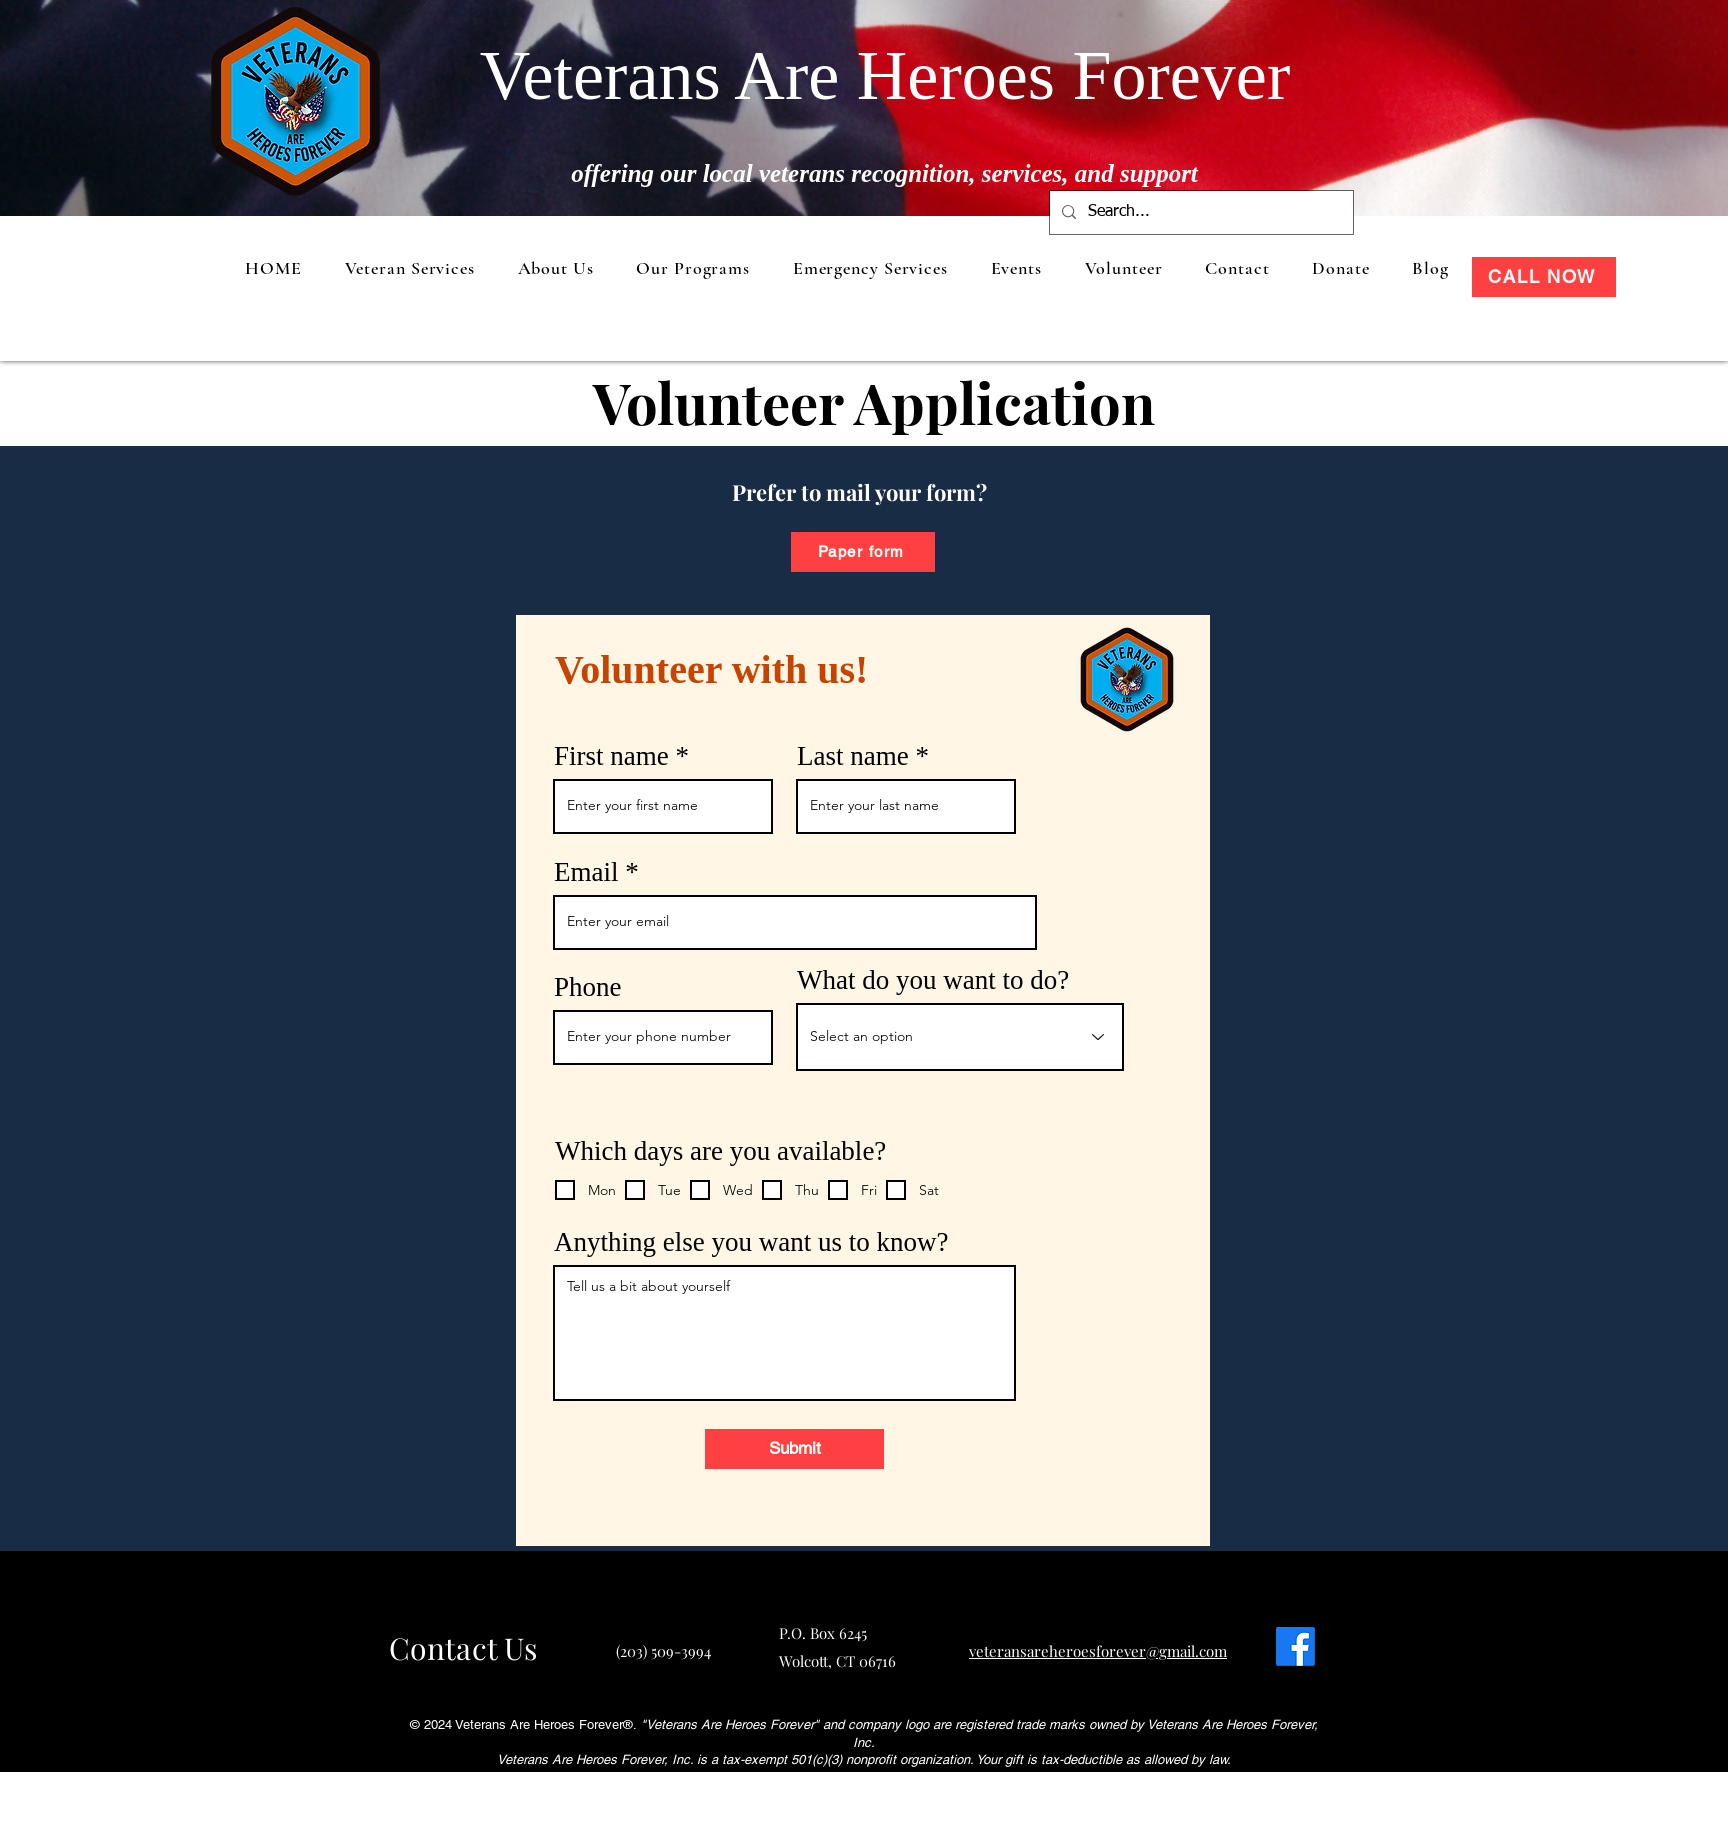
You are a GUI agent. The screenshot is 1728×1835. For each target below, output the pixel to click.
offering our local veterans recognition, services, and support (884, 173)
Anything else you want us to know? (751, 1242)
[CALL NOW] (1544, 277)
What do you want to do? (933, 980)
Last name (853, 756)
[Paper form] (863, 552)
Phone (588, 987)
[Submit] (794, 1449)
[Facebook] (1295, 1646)
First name (611, 756)
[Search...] (1199, 212)
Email (586, 872)
